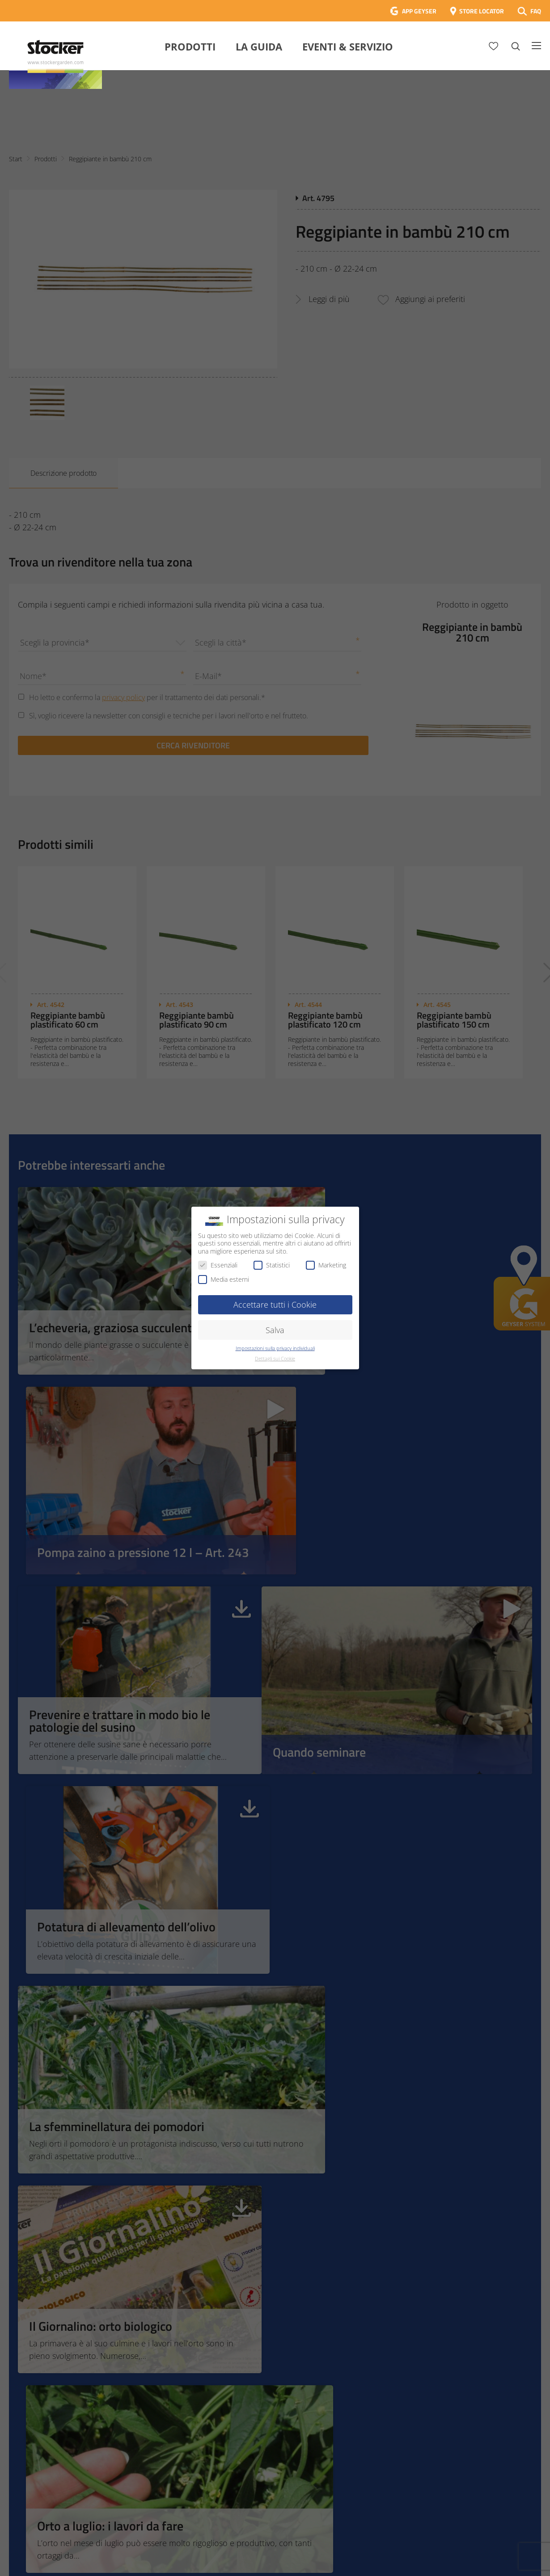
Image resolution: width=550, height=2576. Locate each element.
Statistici (272, 1265)
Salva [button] (275, 1330)
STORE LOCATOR (481, 11)
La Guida (259, 46)
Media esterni (223, 1279)
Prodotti (190, 46)
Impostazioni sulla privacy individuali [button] (275, 1348)
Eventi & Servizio (347, 46)
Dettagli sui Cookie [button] (275, 1358)
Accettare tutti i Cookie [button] (275, 1304)
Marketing (326, 1265)
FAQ (535, 11)
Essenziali (217, 1265)
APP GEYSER (419, 11)
